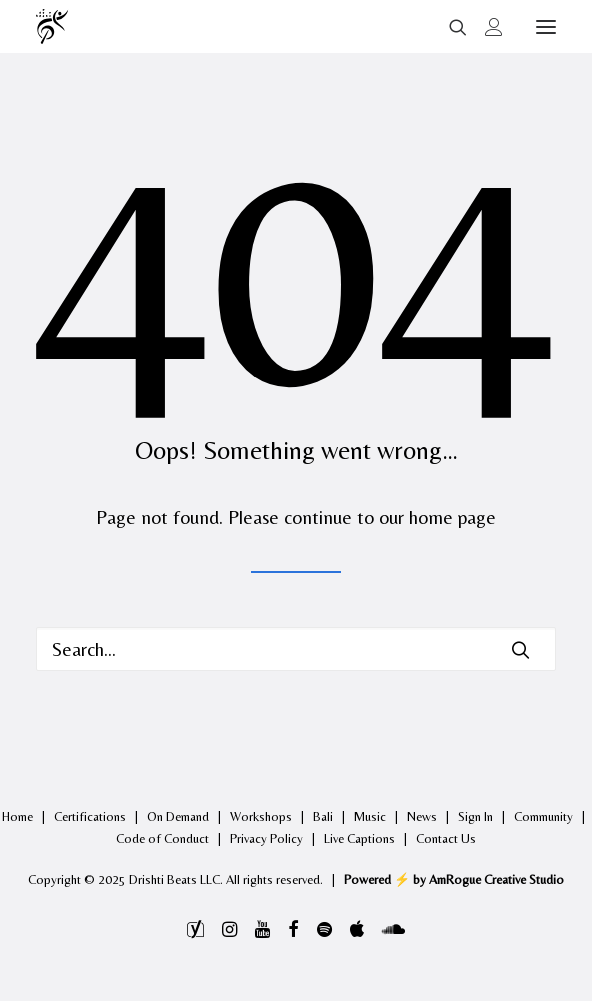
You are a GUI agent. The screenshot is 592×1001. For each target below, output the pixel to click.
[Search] (449, 27)
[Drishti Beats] (53, 26)
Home (17, 816)
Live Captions (359, 838)
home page (452, 517)
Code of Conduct (162, 838)
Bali (323, 816)
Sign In (475, 816)
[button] (546, 26)
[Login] (485, 27)
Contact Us (446, 838)
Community (543, 816)
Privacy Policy (266, 838)
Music (370, 816)
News (422, 816)
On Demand (178, 816)
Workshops (261, 816)
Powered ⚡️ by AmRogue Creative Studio (454, 879)
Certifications (90, 816)
